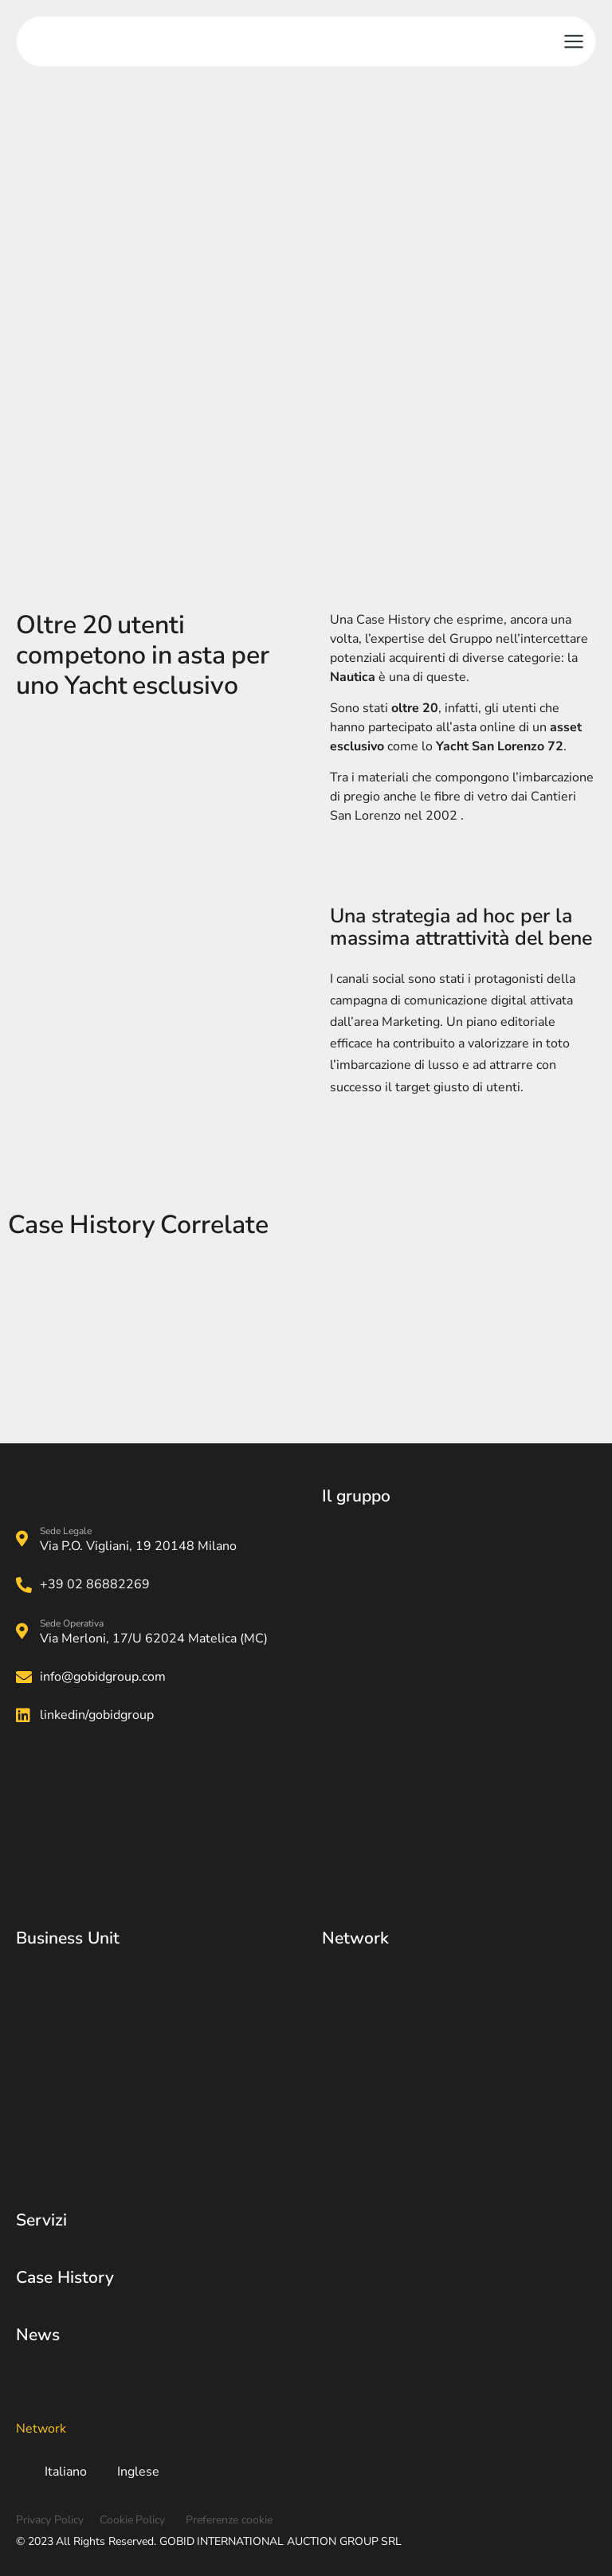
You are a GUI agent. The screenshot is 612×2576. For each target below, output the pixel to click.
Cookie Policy (133, 2520)
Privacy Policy (50, 2520)
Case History (65, 2277)
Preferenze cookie (229, 2520)
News (38, 2334)
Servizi (41, 2220)
